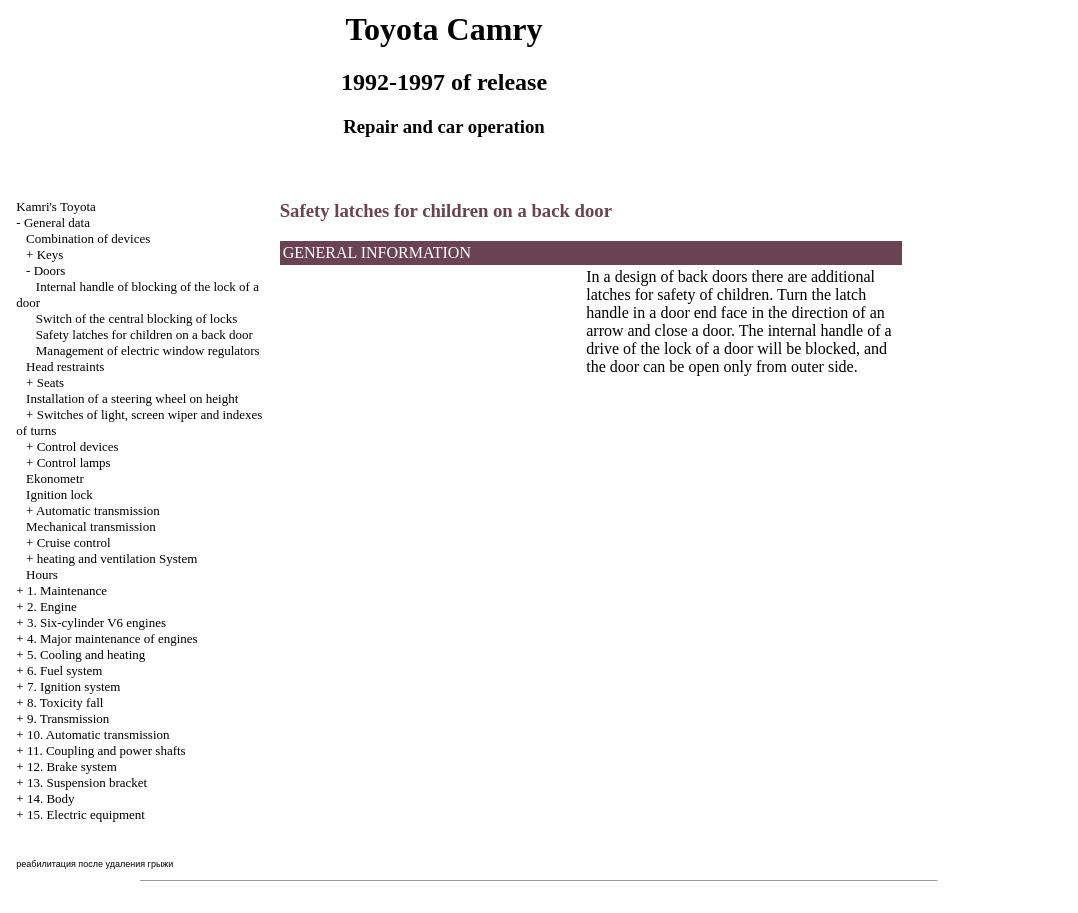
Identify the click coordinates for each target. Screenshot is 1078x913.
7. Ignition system (74, 686)
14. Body (51, 798)
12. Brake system (72, 766)
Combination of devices (88, 238)
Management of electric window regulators (148, 350)
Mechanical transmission (91, 526)
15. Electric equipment (86, 814)
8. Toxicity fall (65, 702)
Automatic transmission (98, 510)
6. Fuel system (64, 670)
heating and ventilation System (117, 558)
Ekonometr (55, 478)
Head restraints (65, 366)
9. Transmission (68, 718)
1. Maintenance (67, 590)
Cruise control (74, 542)
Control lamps (74, 462)
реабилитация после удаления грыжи (94, 864)
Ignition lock (59, 494)
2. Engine (52, 606)
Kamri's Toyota (56, 206)
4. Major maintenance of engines (112, 638)
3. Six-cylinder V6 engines (96, 622)
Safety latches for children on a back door (144, 334)
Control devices (78, 446)
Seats (50, 382)
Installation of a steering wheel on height (132, 398)
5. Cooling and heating (86, 654)
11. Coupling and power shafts (106, 750)
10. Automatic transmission (98, 734)
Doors (50, 270)
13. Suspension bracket (87, 782)
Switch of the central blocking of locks (136, 318)
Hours (42, 574)
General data (57, 222)
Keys (50, 254)
